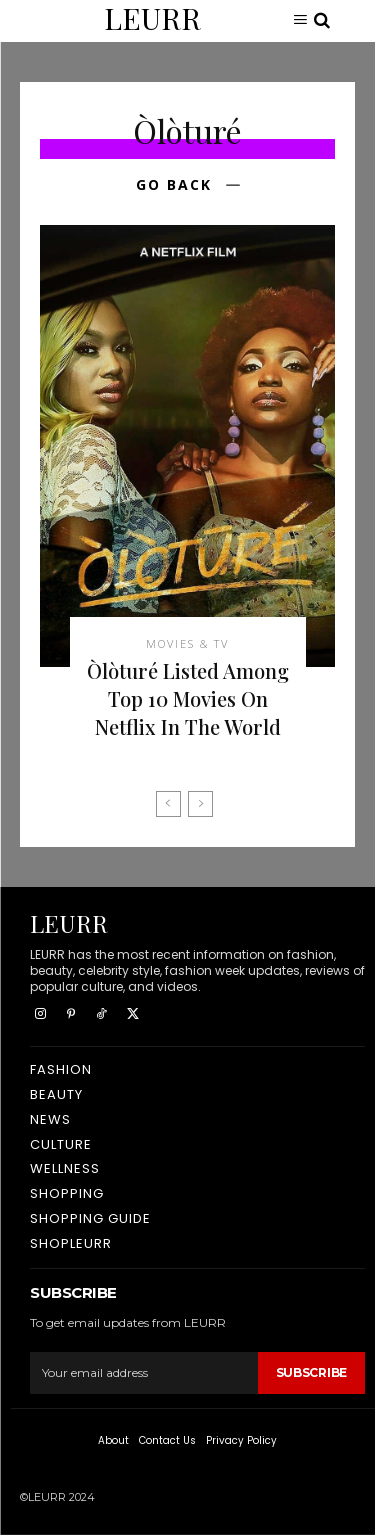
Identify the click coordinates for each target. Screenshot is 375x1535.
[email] (144, 1373)
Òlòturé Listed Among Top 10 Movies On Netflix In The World (188, 698)
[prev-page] (168, 804)
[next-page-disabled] (200, 804)
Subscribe (311, 1372)
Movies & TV (187, 643)
